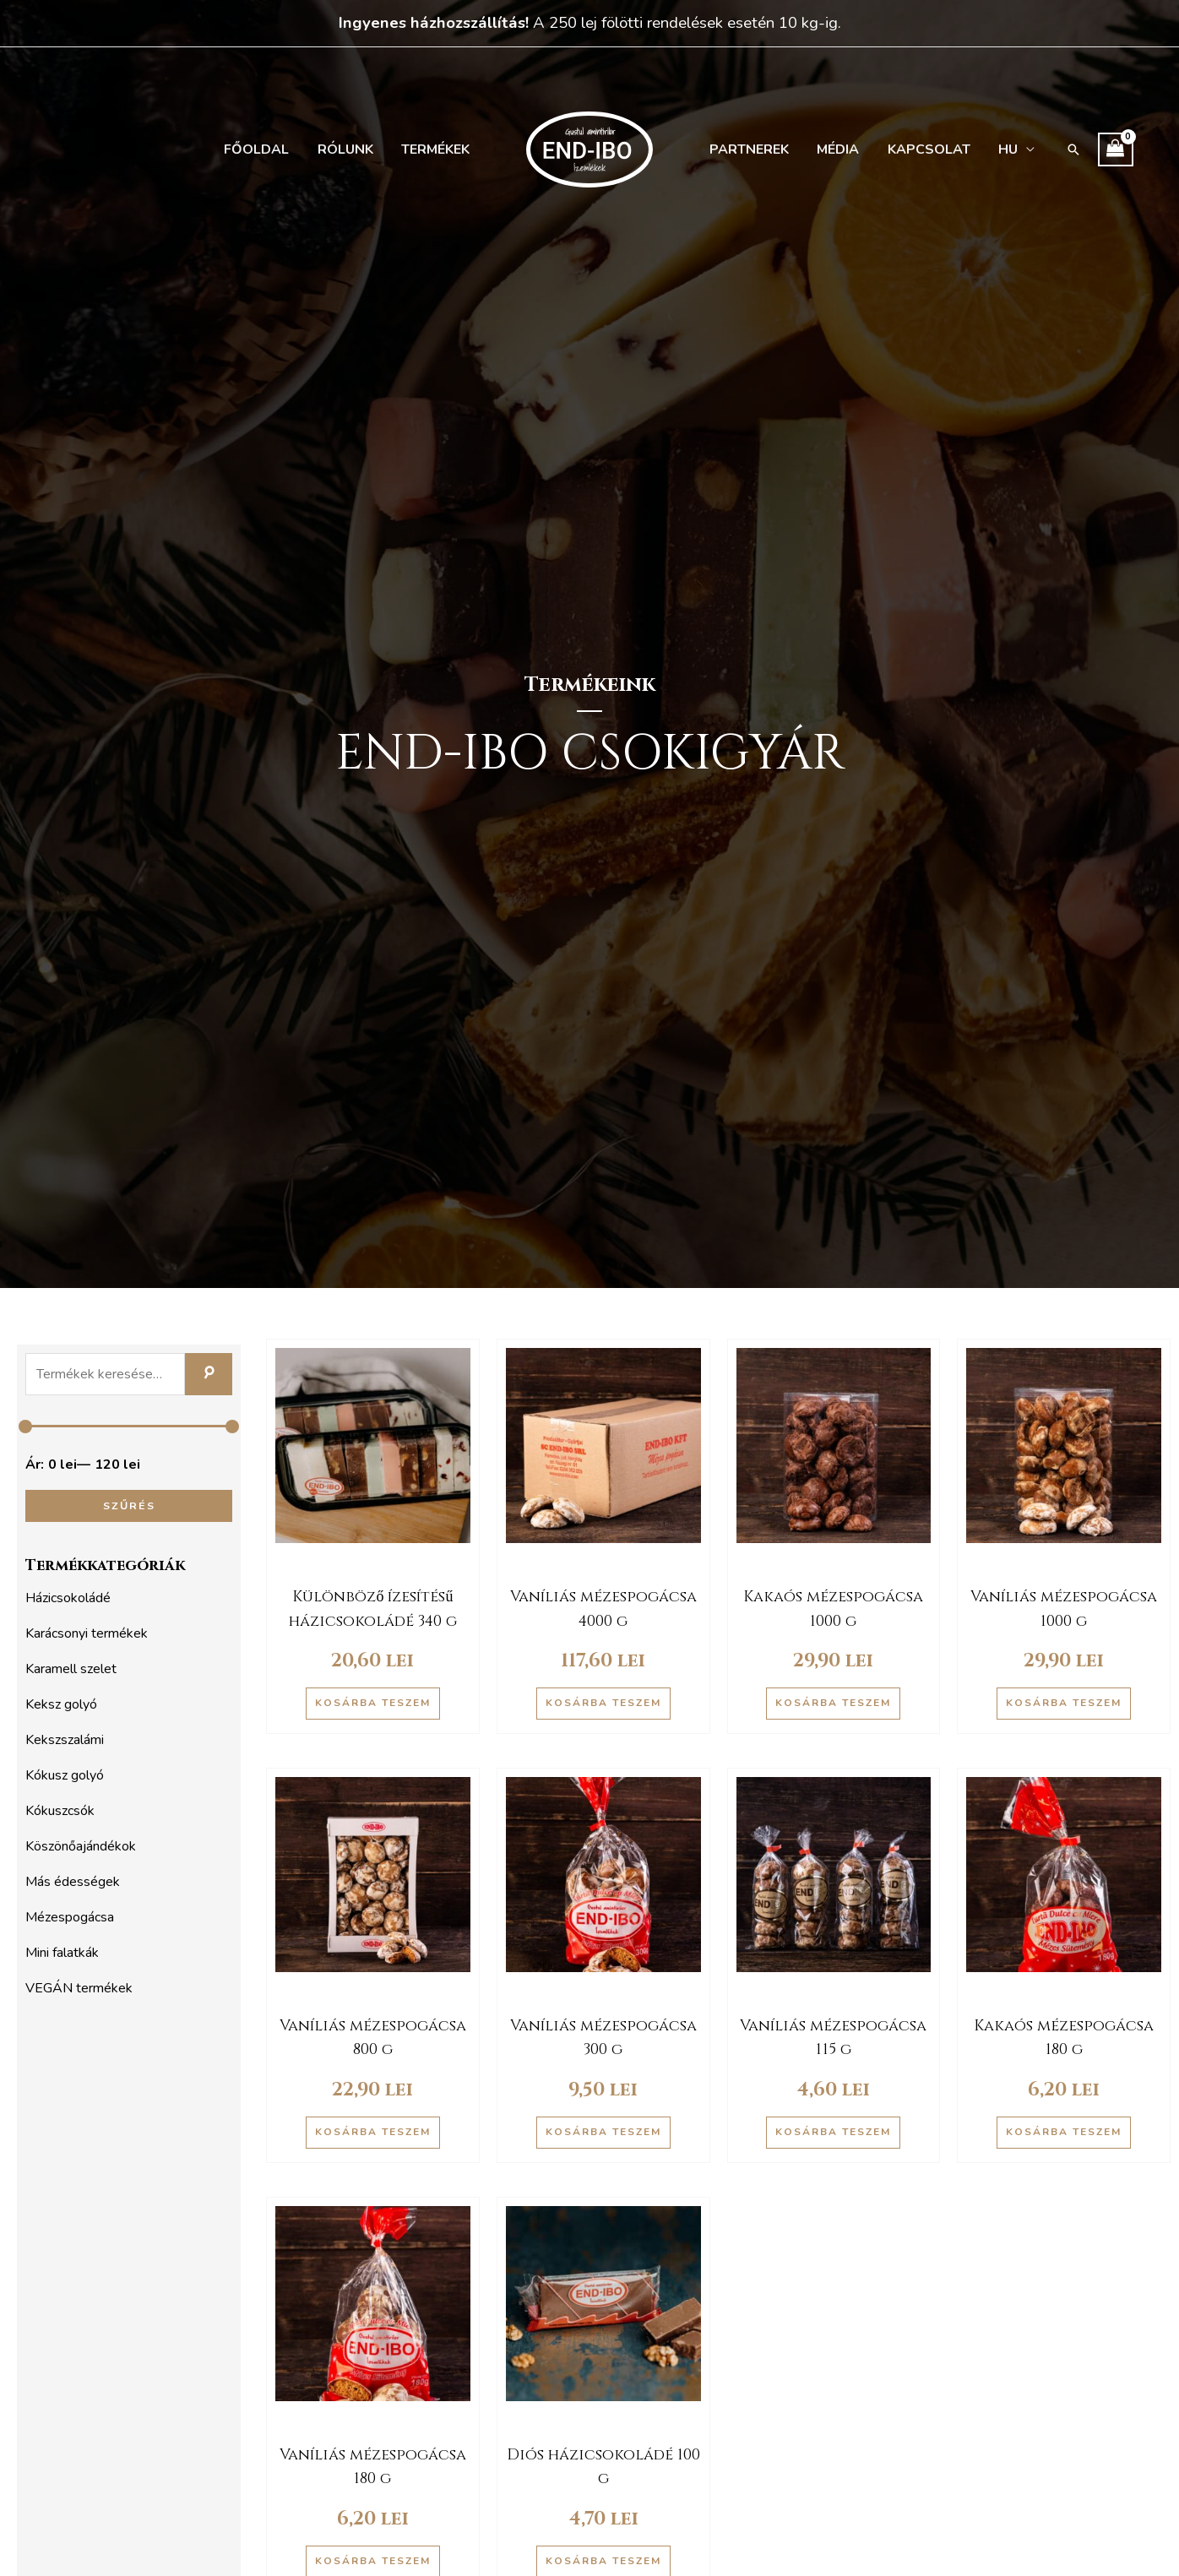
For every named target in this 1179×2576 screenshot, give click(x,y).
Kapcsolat (922, 149)
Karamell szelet (71, 1669)
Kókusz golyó (64, 1775)
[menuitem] (1007, 149)
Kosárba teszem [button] (373, 1702)
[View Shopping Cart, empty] (1104, 149)
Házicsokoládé (68, 1598)
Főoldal (263, 149)
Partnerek (748, 149)
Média (834, 149)
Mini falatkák (62, 1952)
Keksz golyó (61, 1704)
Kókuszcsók (60, 1811)
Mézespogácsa (69, 1917)
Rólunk (350, 149)
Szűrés (129, 1505)
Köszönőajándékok (80, 1846)
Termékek (437, 149)
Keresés (208, 1374)
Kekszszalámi (64, 1740)
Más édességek (72, 1881)
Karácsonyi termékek (86, 1633)
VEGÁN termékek (79, 1988)
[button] (1062, 149)
